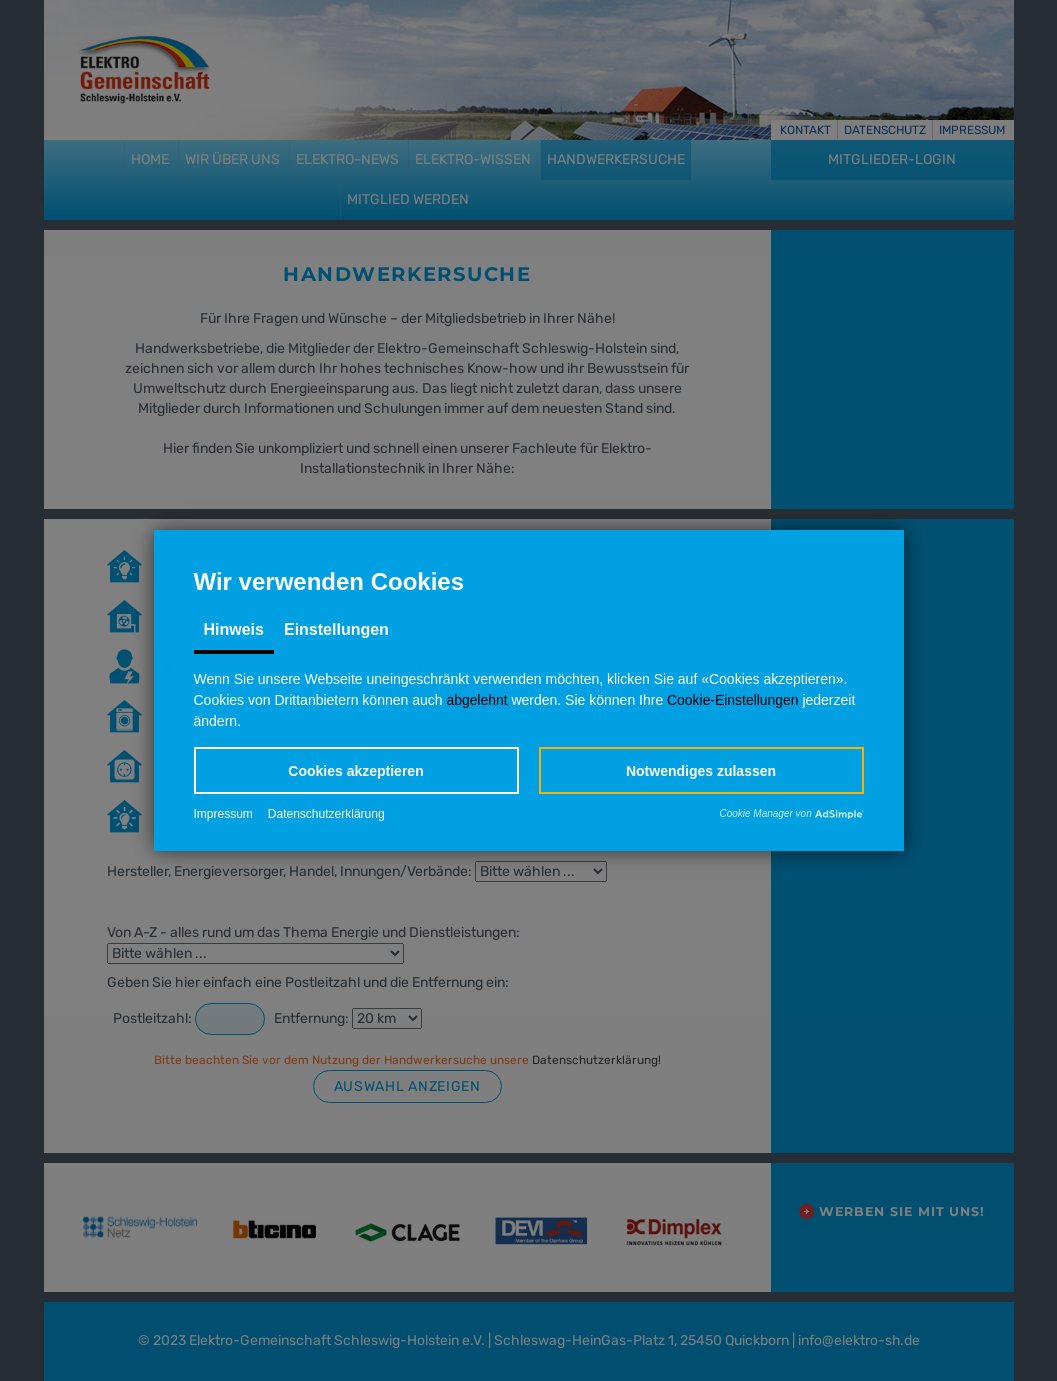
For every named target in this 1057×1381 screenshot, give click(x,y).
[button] (356, 770)
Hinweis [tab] (234, 629)
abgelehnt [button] (477, 700)
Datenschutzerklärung (326, 815)
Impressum (223, 815)
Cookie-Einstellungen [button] (734, 700)
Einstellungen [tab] (336, 629)
